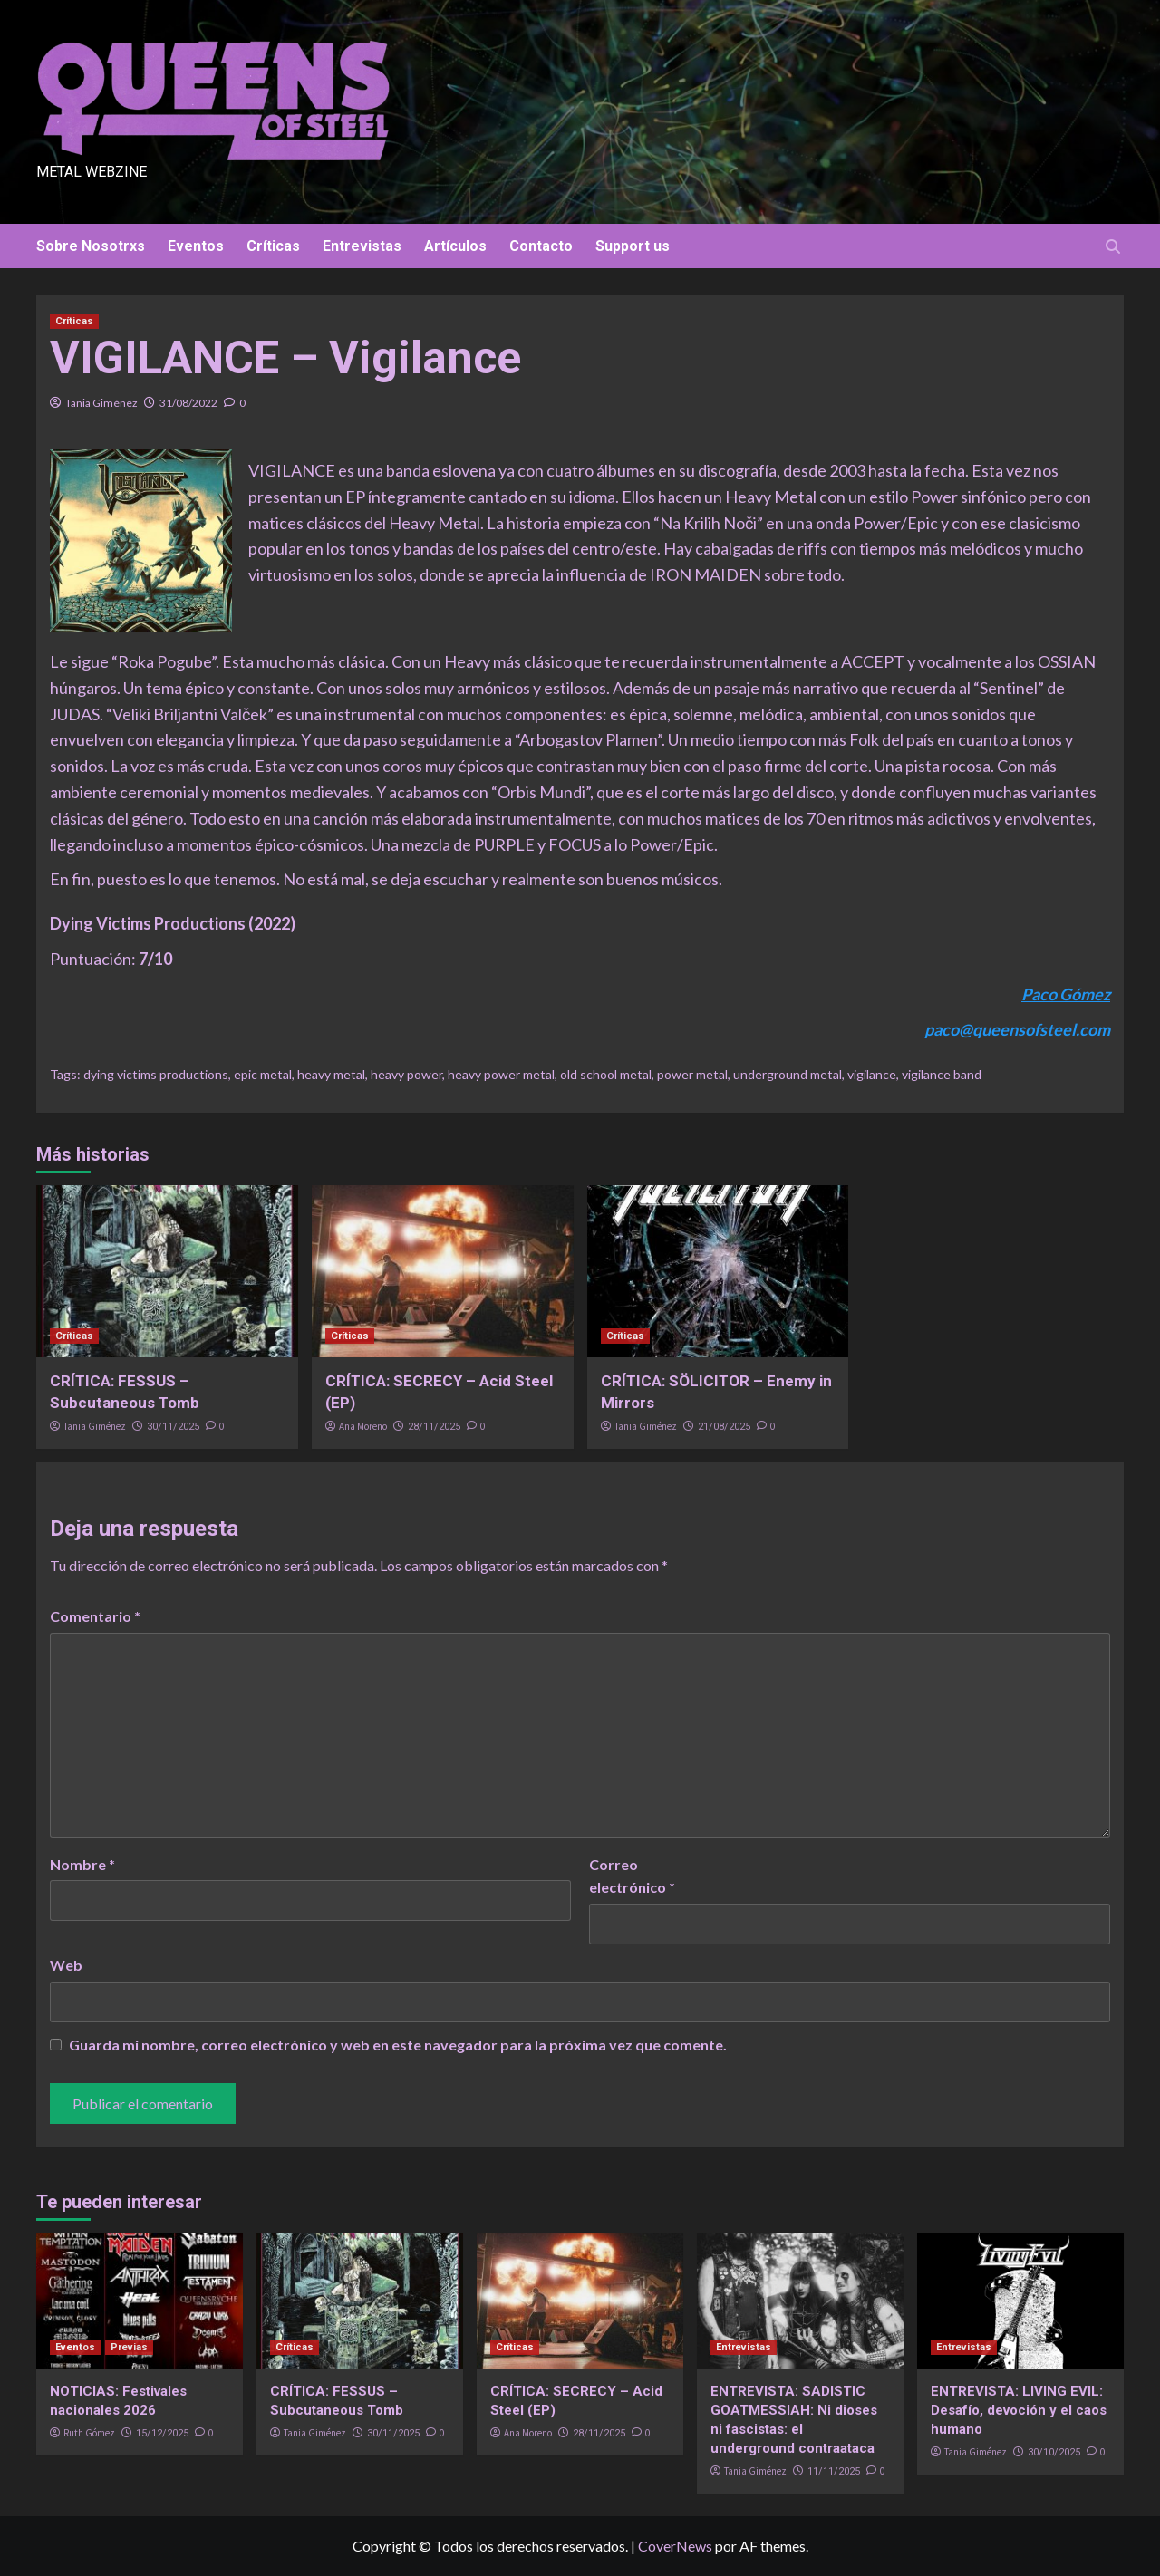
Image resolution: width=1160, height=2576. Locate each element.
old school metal (606, 1074)
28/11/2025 (434, 1427)
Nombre (82, 1864)
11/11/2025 (833, 2471)
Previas (129, 2347)
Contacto (541, 246)
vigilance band (941, 1074)
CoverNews (675, 2545)
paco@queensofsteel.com (1017, 1029)
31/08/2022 (189, 403)
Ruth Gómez (89, 2432)
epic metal (263, 1074)
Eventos (196, 246)
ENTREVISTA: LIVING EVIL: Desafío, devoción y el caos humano (1019, 2410)
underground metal (787, 1074)
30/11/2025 (173, 1427)
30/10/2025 (1054, 2452)
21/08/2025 (724, 1427)
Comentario (95, 1616)
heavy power (406, 1074)
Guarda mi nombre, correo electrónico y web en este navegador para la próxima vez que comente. (398, 2044)
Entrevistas (362, 246)
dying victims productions (155, 1074)
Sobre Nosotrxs (90, 246)
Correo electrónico (632, 1876)
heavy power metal (501, 1074)
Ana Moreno (363, 1426)
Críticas (273, 246)
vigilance (871, 1074)
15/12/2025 (162, 2433)
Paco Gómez (1065, 994)
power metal (692, 1074)
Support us (632, 246)
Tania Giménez (101, 403)
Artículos (455, 246)
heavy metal (331, 1074)
